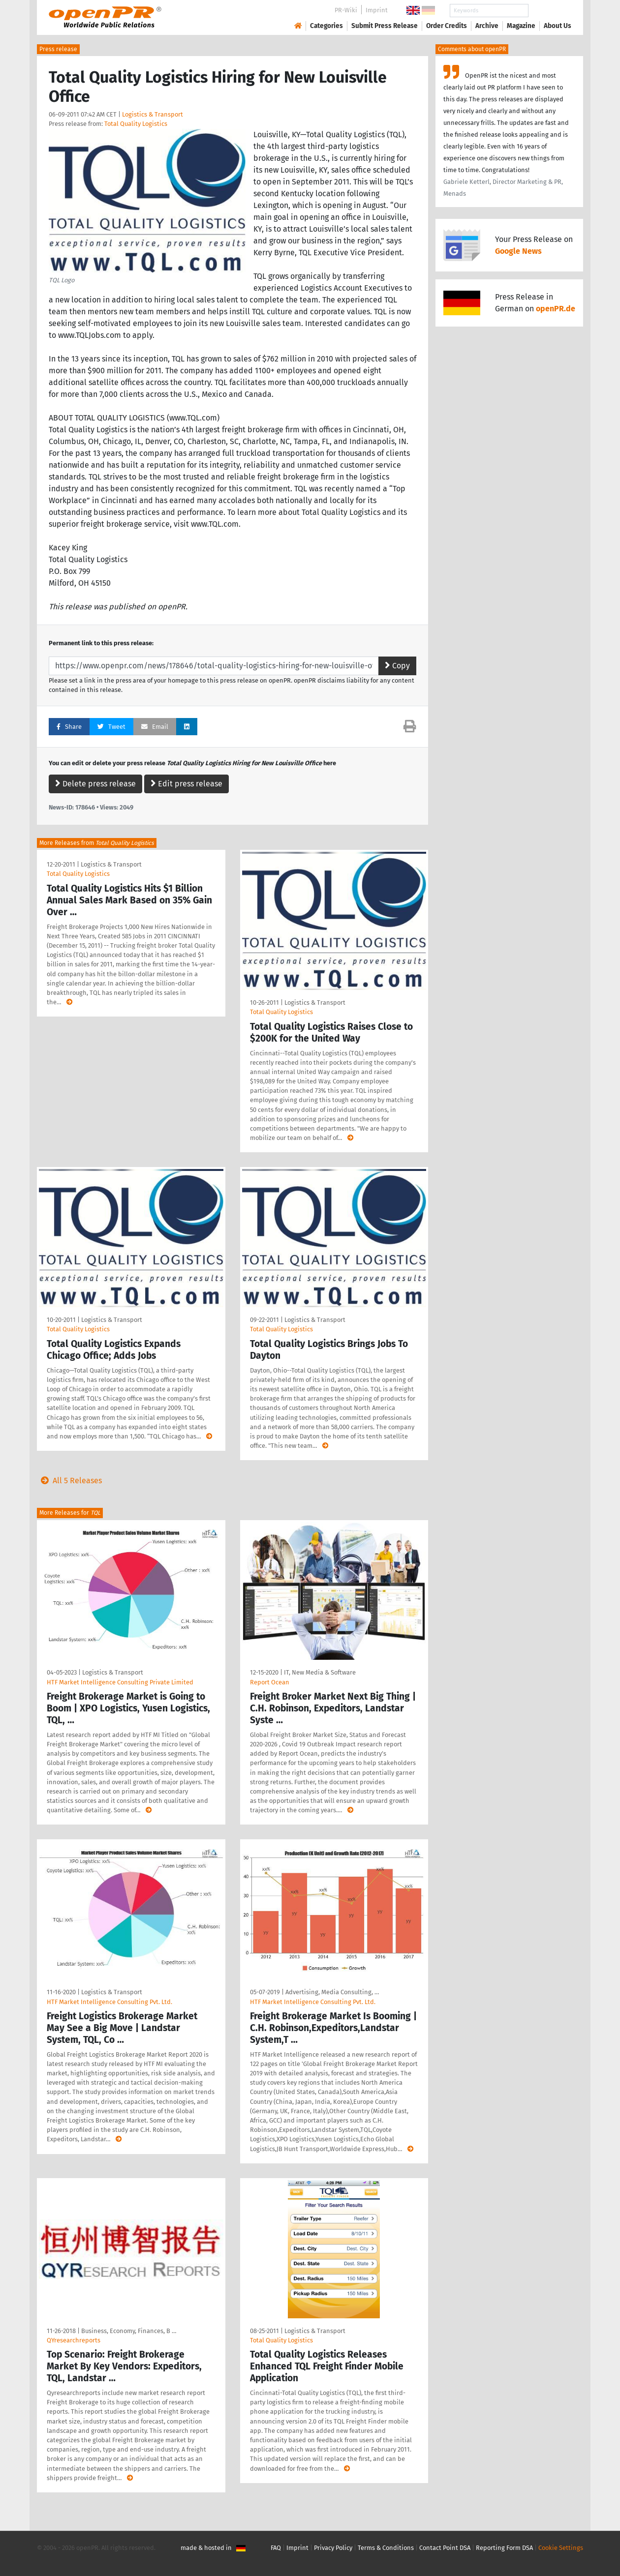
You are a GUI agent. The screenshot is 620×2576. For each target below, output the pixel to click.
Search (549, 10)
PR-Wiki (346, 10)
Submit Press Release (384, 26)
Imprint (377, 10)
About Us (557, 26)
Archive (486, 26)
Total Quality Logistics (135, 123)
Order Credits (446, 26)
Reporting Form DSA (504, 2547)
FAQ (276, 2547)
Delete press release (95, 783)
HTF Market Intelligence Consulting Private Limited (120, 1682)
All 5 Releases (69, 1480)
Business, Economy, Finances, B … (128, 2331)
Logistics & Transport (152, 114)
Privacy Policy (333, 2547)
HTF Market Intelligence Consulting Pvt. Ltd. (109, 2002)
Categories (326, 26)
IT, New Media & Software (320, 1672)
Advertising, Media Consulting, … (332, 1992)
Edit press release (186, 783)
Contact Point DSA (444, 2547)
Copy (397, 665)
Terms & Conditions (386, 2547)
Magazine (521, 26)
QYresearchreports (73, 2340)
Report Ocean (269, 1682)
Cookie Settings (560, 2547)
